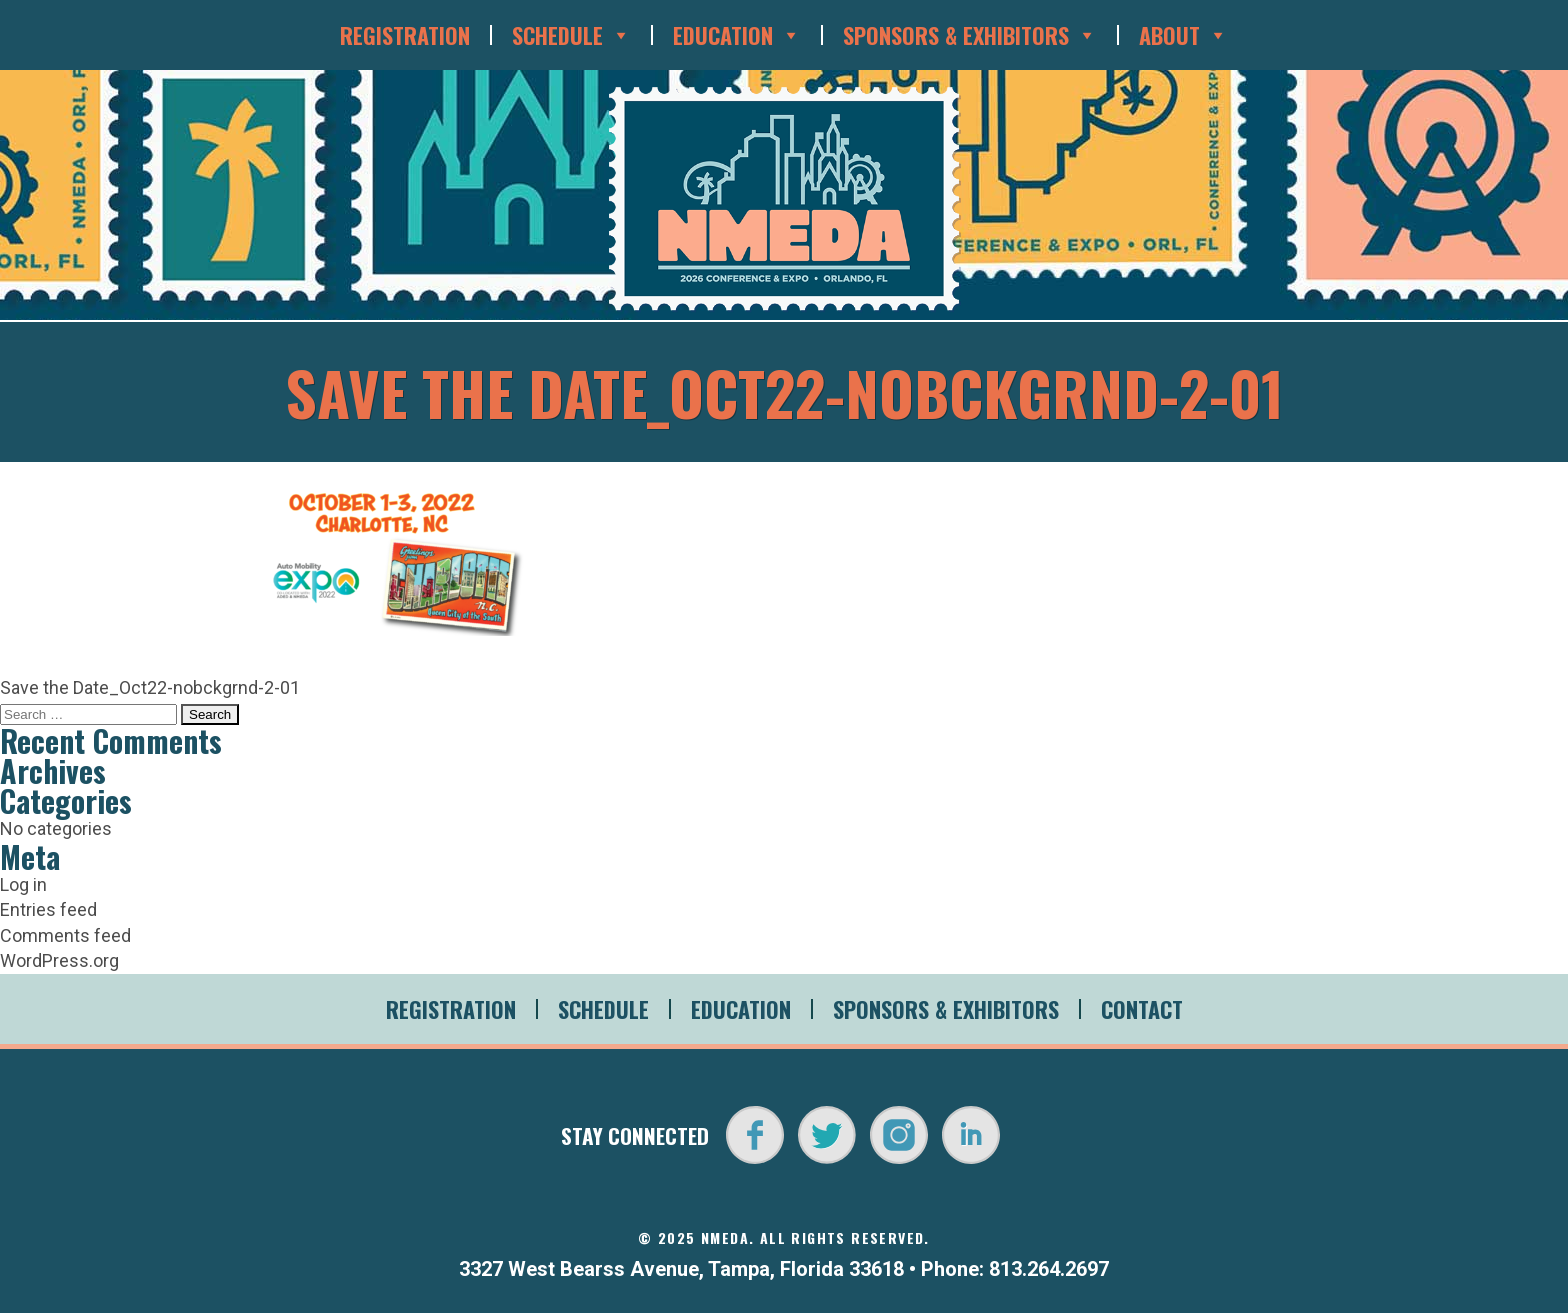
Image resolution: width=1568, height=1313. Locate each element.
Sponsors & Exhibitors (970, 35)
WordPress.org (59, 960)
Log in (23, 884)
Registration (405, 35)
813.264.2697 (1049, 1269)
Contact (1142, 1009)
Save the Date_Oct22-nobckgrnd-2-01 (150, 687)
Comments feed (65, 935)
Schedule (571, 35)
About (1183, 35)
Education (737, 35)
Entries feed (48, 909)
